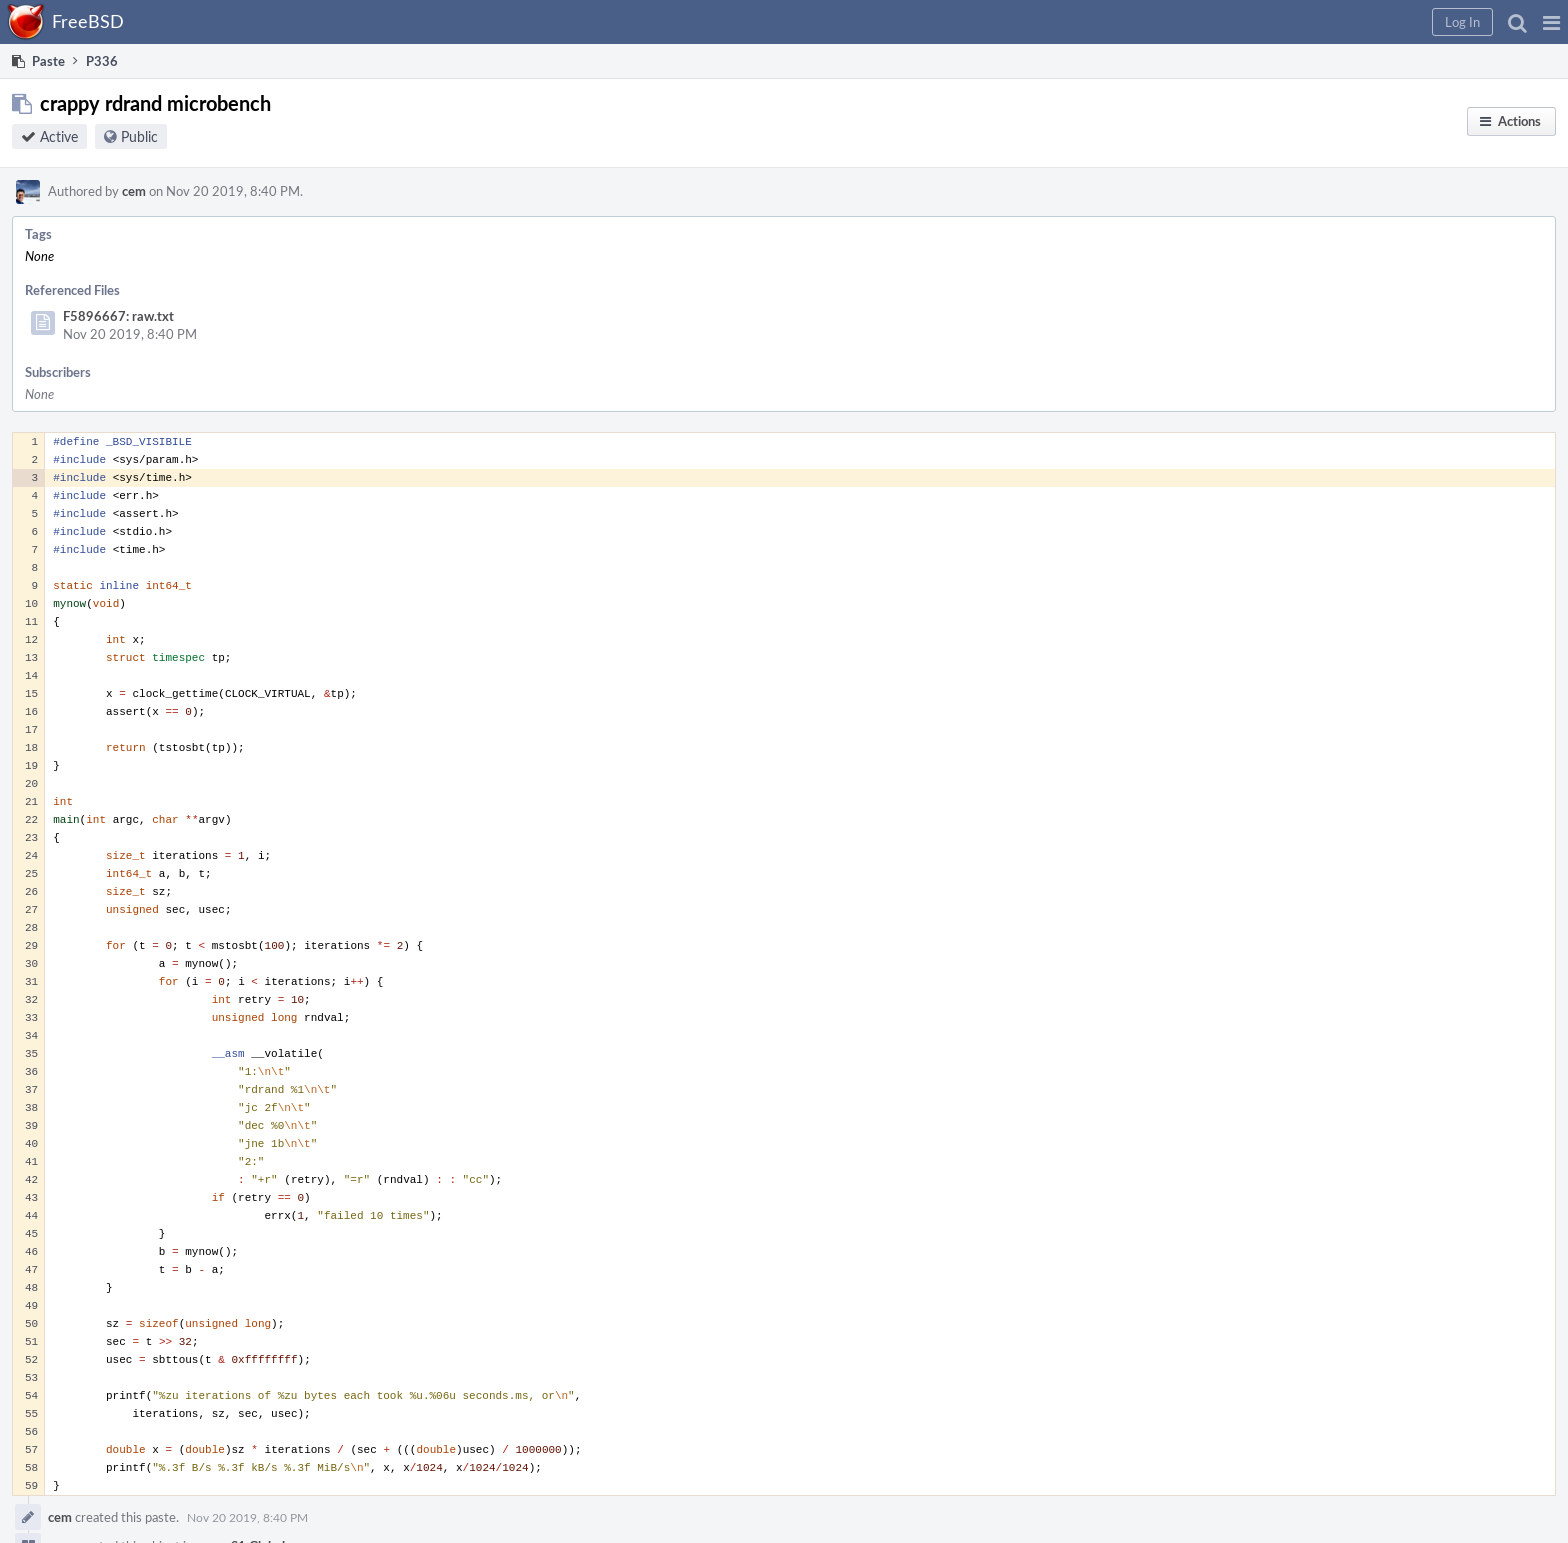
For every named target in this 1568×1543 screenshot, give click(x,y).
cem (134, 191)
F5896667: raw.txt (118, 316)
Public (139, 136)
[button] (1551, 22)
